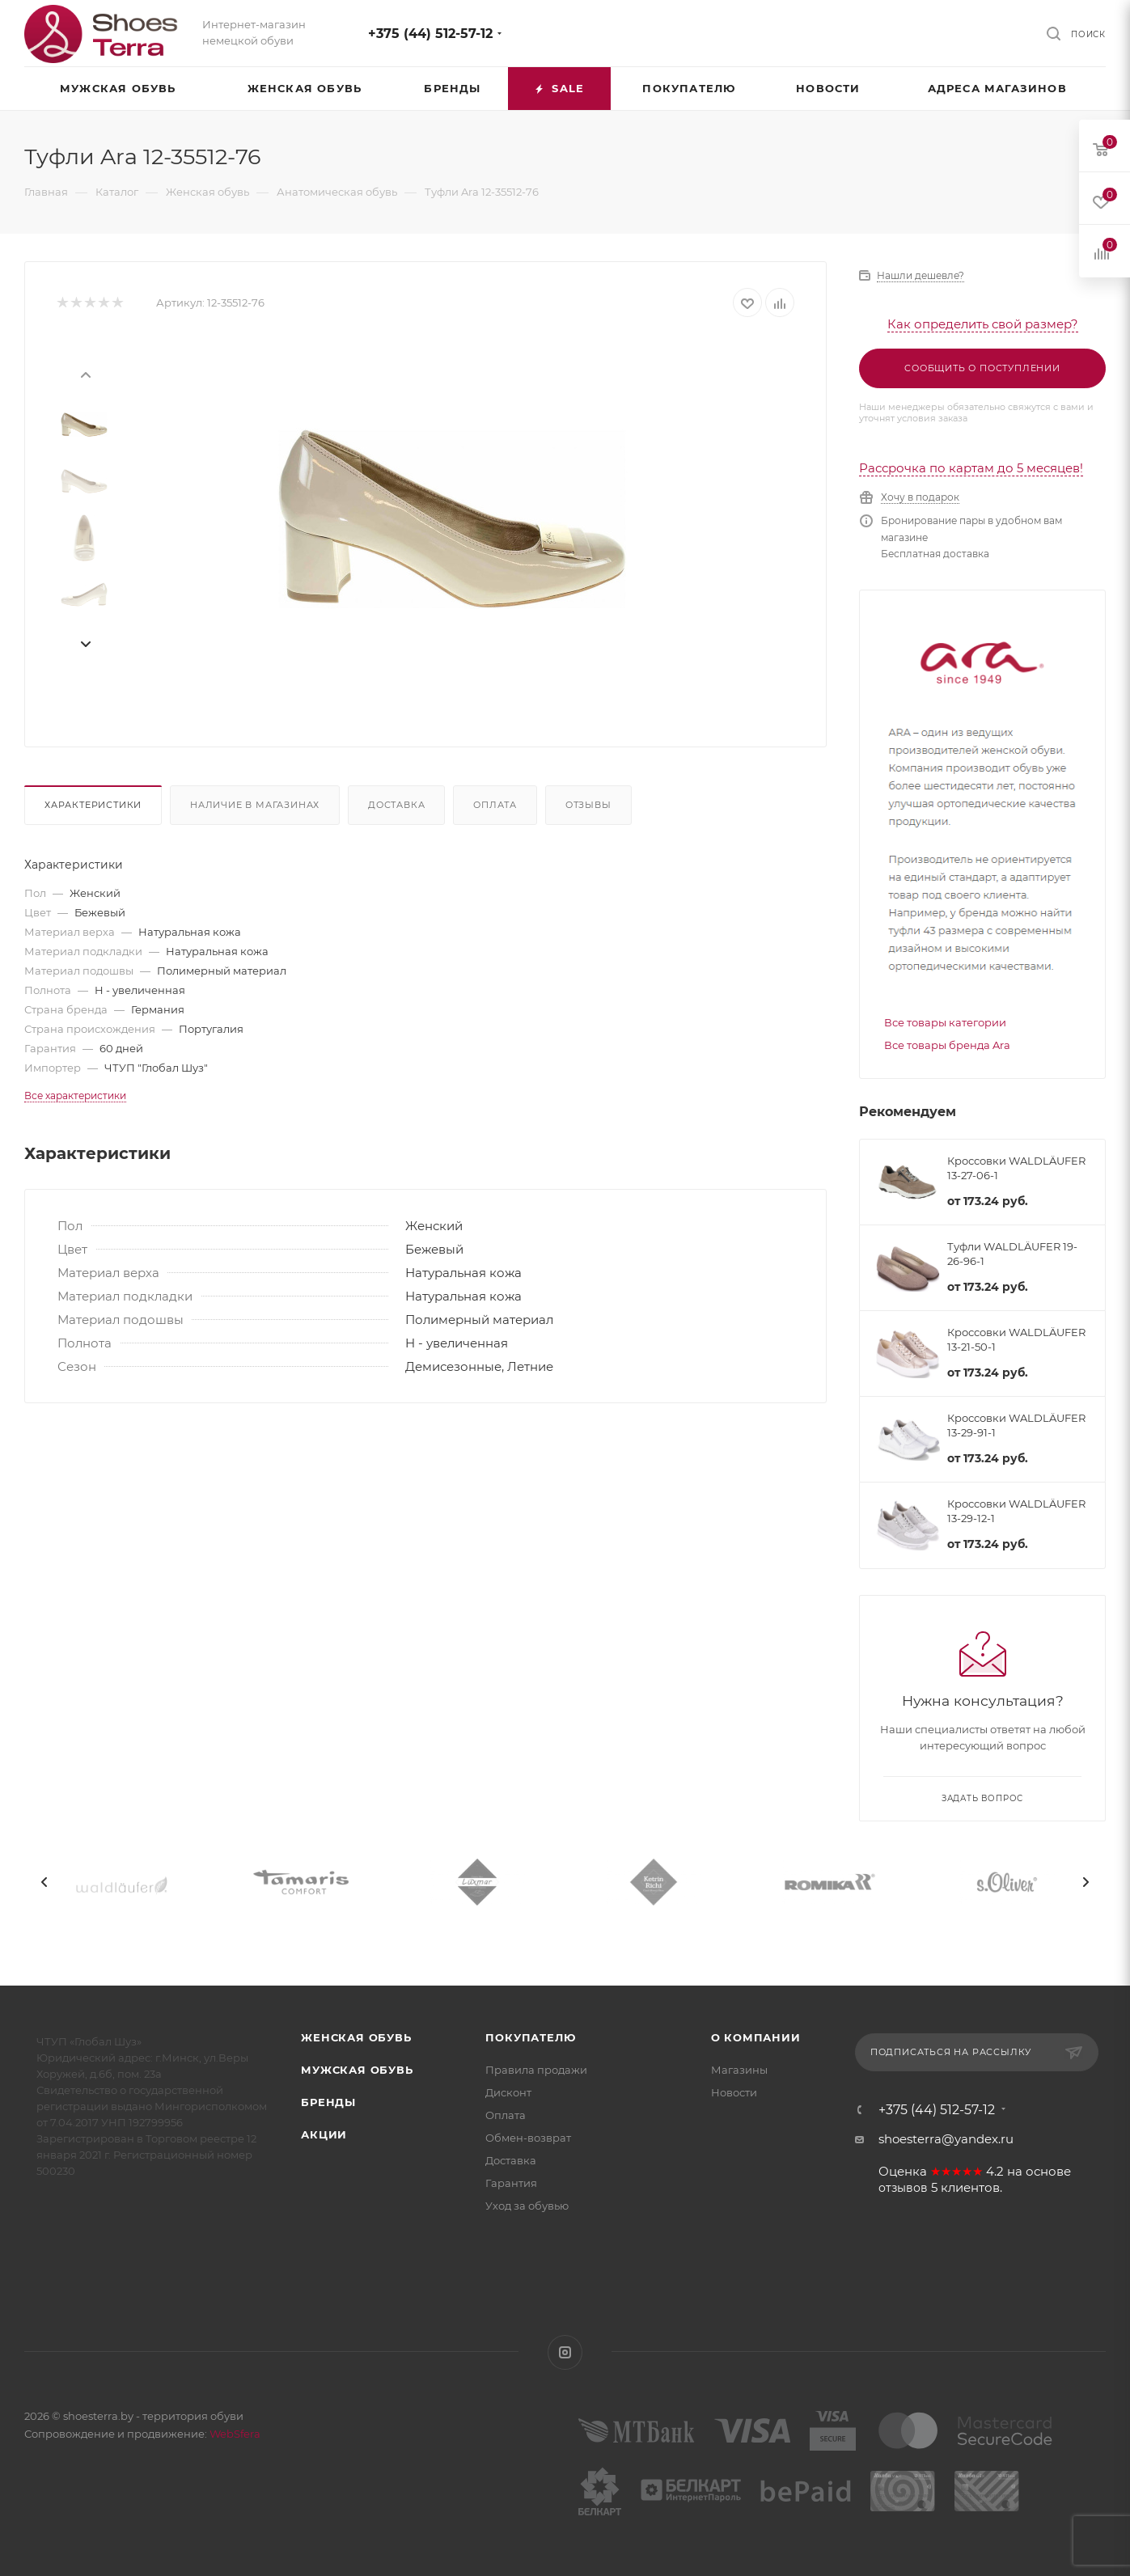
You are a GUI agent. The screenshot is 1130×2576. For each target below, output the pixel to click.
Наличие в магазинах (255, 804)
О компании (756, 2037)
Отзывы (588, 804)
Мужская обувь (357, 2069)
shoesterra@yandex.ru (946, 2139)
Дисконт (508, 2092)
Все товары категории (945, 1022)
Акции (324, 2134)
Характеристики (93, 804)
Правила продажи (536, 2069)
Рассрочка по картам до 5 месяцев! (971, 468)
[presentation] (85, 373)
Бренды (328, 2102)
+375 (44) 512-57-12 (430, 33)
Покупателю (530, 2037)
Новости (734, 2092)
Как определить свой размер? (982, 324)
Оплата (495, 804)
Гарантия (511, 2182)
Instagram (565, 2352)
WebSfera (233, 2433)
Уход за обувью (527, 2205)
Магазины (739, 2069)
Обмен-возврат (528, 2137)
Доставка (396, 804)
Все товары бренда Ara (947, 1044)
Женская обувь (356, 2037)
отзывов (903, 2188)
